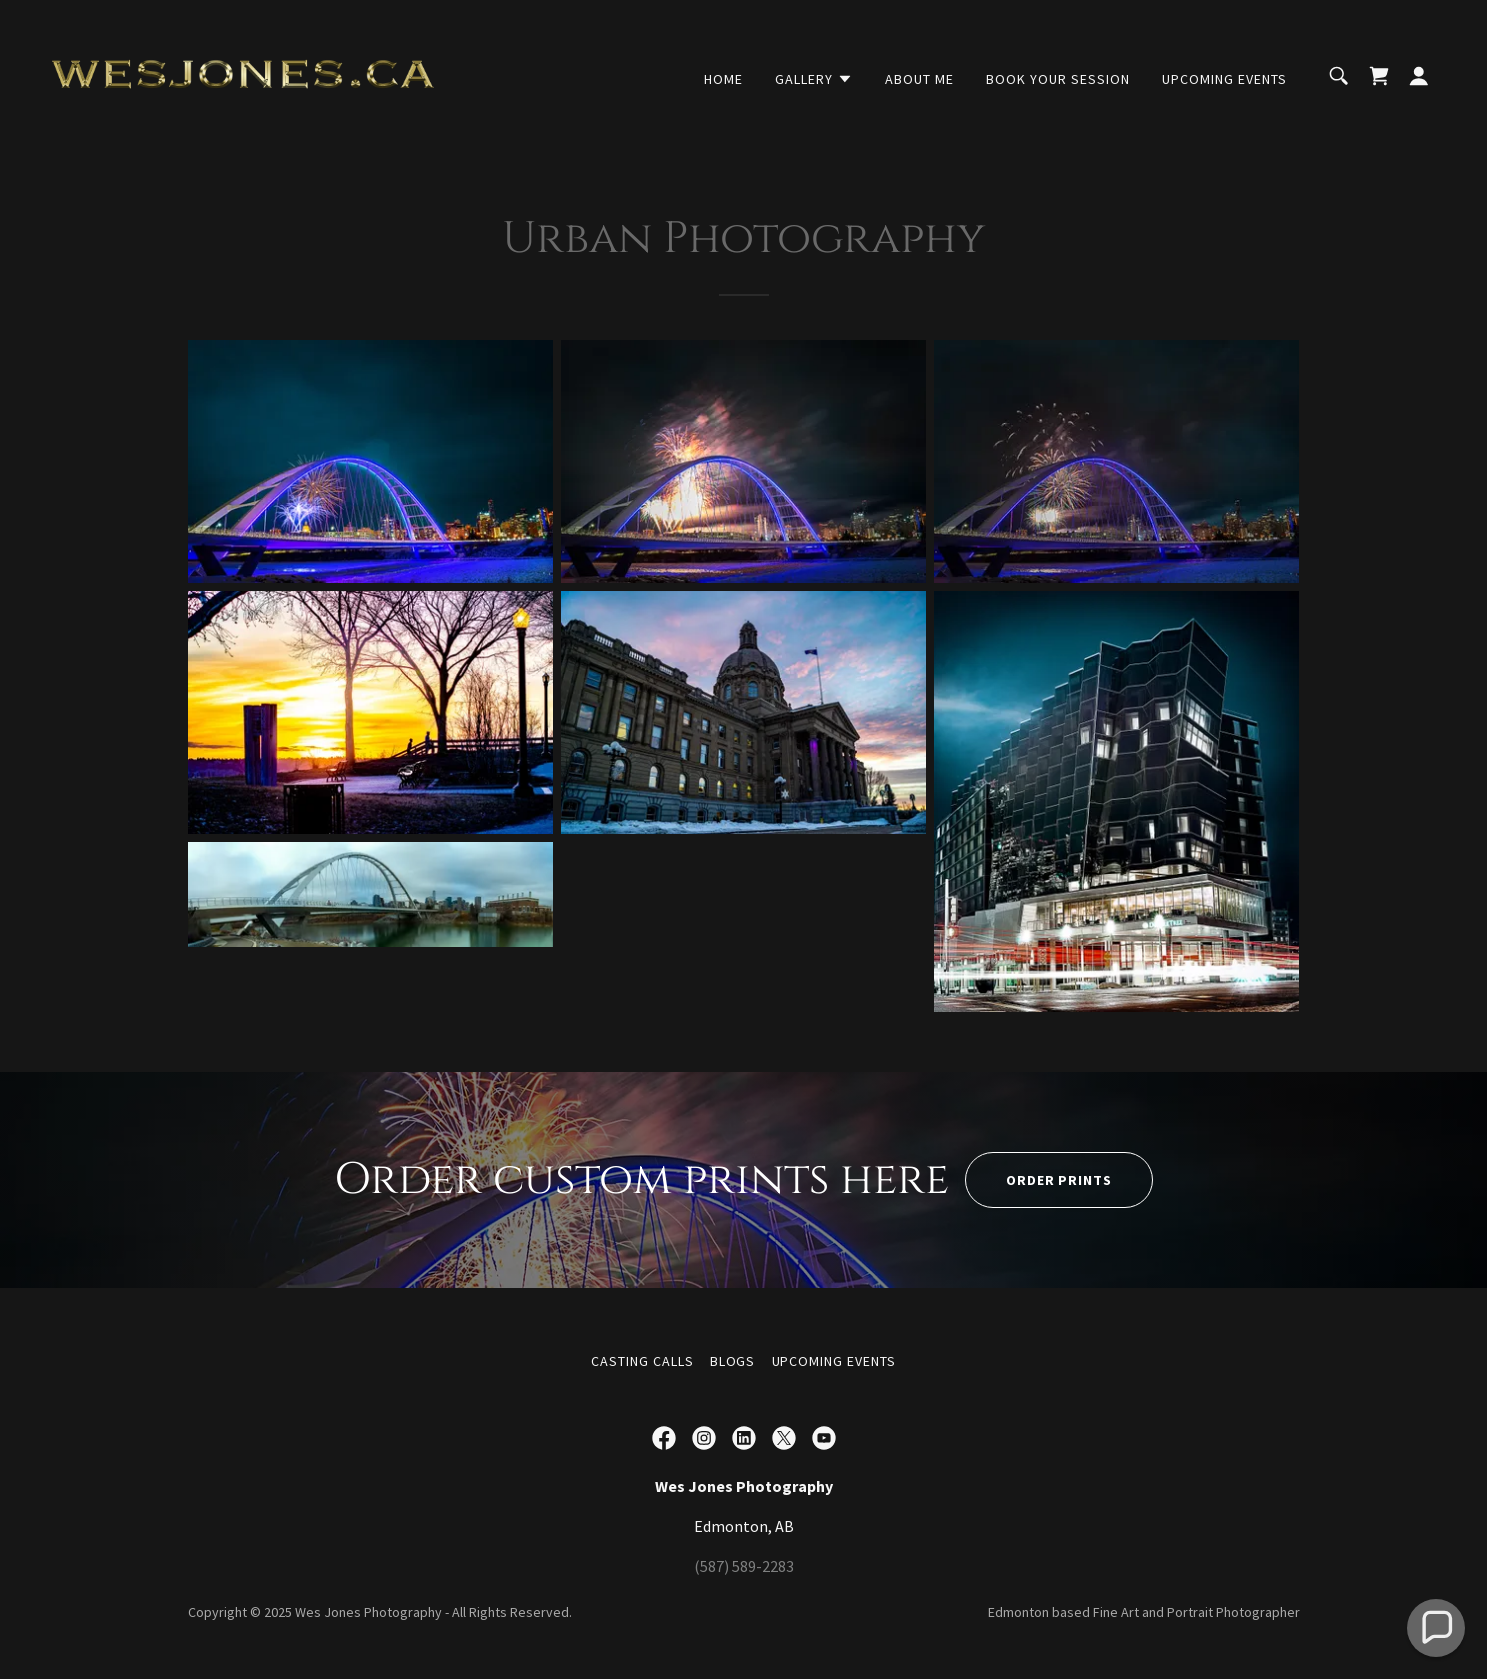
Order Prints (1059, 1180)
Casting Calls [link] (642, 1361)
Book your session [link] (1058, 79)
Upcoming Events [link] (1224, 79)
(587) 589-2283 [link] (744, 1566)
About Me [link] (919, 79)
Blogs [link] (733, 1361)
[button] (814, 79)
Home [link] (723, 79)
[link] (242, 74)
